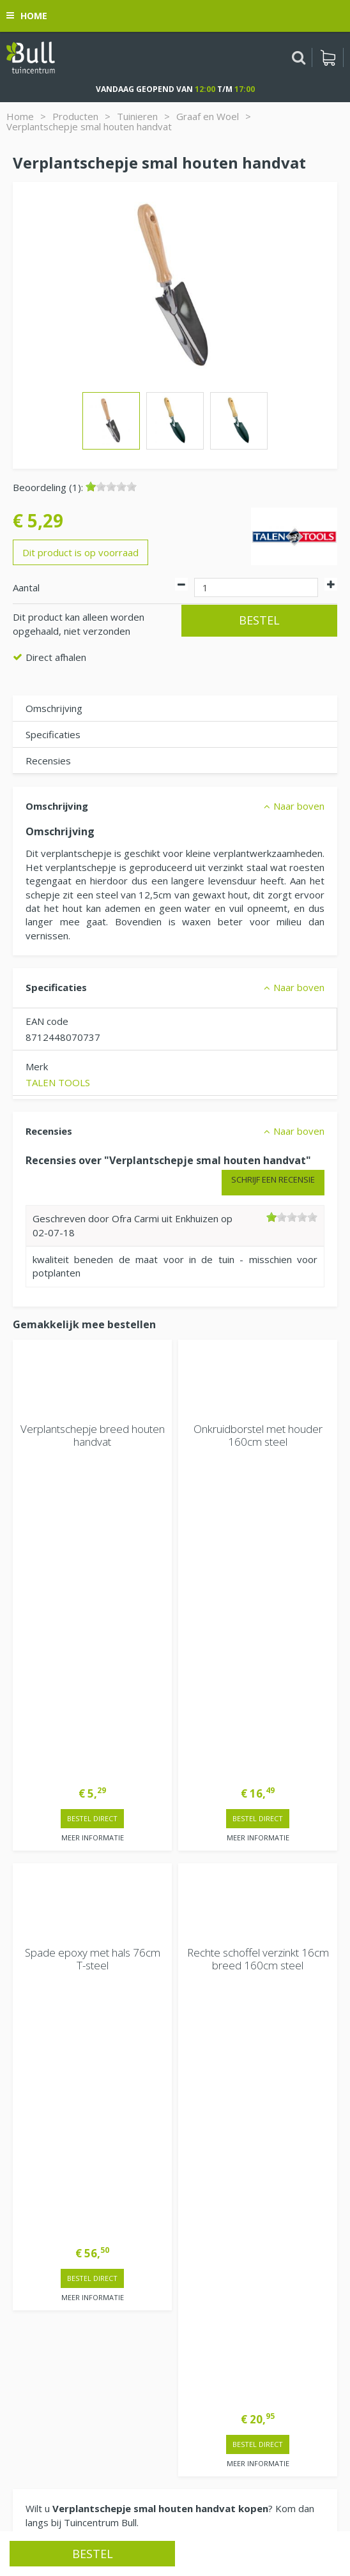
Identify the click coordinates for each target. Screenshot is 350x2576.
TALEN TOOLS (58, 1082)
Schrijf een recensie (273, 1179)
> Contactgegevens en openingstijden (109, 1795)
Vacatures (35, 2221)
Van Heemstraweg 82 (61, 2275)
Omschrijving (54, 708)
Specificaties (53, 734)
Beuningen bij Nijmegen (64, 2295)
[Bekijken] (328, 57)
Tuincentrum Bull (49, 2254)
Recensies (48, 760)
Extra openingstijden (58, 2003)
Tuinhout (162, 2509)
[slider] (111, 486)
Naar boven (298, 805)
